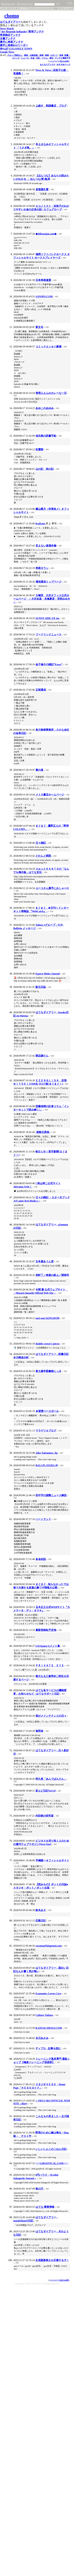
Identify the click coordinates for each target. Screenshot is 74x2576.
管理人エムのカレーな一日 (51, 393)
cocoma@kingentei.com (49, 1945)
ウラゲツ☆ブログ (46, 1430)
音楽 (61, 55)
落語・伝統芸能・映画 (33, 55)
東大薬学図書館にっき (48, 1371)
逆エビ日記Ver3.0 (45, 1790)
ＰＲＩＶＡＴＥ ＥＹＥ (50, 1665)
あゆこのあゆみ (45, 408)
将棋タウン (42, 568)
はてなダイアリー (10, 21)
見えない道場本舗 (46, 545)
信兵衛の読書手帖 (46, 435)
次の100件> (65, 61)
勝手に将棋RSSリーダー (14, 45)
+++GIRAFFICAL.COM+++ (52, 2163)
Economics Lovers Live (48, 1993)
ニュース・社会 (28, 58)
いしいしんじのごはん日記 (51, 2149)
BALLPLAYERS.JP (47, 1465)
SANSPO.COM (44, 296)
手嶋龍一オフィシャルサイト (52, 1860)
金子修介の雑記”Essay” (49, 664)
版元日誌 (40, 987)
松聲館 (39, 449)
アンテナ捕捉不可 (62, 58)
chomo (11, 16)
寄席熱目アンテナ (10, 35)
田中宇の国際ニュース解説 (51, 1495)
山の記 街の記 (45, 469)
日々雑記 (41, 842)
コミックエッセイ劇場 (48, 346)
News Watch (7, 28)
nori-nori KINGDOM (47, 1318)
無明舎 (39, 1731)
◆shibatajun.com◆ (46, 233)
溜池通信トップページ (48, 581)
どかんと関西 (43, 855)
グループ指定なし (15, 55)
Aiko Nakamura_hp (47, 1452)
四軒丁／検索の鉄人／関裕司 (52, 1275)
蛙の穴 (39, 2188)
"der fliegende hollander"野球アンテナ (22, 31)
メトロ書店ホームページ (50, 794)
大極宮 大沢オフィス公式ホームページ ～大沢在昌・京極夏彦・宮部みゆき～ (41, 599)
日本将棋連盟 (43, 280)
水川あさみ (42, 2038)
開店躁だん (42, 1055)
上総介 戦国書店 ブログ (51, 105)
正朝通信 (41, 689)
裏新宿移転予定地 (46, 1630)
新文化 (39, 327)
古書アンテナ (8, 38)
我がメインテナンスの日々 (51, 1715)
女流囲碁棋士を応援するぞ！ (52, 2260)
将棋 (47, 55)
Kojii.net (40, 523)
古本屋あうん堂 (45, 1261)
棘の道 (39, 769)
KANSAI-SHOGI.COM (49, 2028)
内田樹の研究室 (44, 1815)
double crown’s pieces (47, 1343)
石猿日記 (40, 1920)
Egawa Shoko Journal (48, 973)
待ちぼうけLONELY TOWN (16, 48)
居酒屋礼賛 (42, 189)
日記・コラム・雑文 (44, 58)
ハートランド (43, 1519)
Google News (7, 52)
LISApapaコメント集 (48, 1646)
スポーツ (54, 55)
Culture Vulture (44, 2015)
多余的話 (41, 1559)
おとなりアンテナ (47, 64)
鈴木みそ (41, 1910)
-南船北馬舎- (43, 1132)
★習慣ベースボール (47, 1411)
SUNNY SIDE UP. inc (47, 618)
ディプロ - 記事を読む (48, 2048)
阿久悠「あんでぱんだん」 (51, 1778)
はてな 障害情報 (45, 2206)
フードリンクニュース (48, 634)
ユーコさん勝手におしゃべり (52, 888)
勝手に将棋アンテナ (11, 41)
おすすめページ (63, 64)
